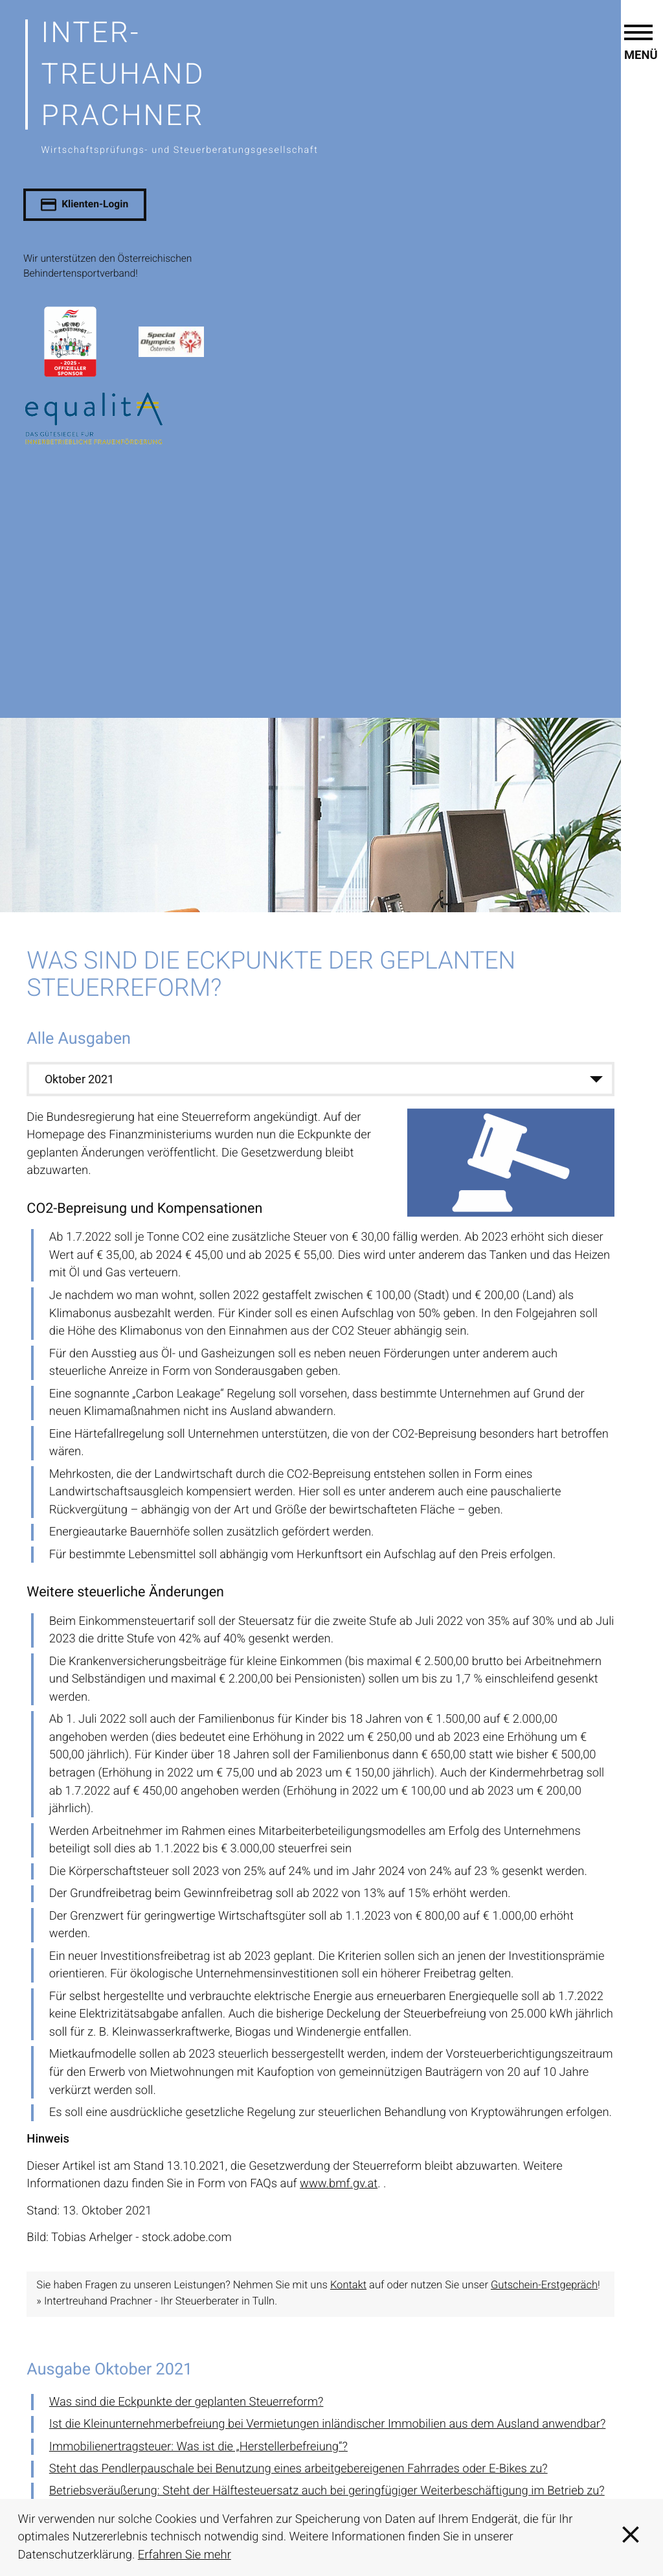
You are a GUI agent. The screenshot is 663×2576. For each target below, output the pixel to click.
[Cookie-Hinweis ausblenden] (631, 2537)
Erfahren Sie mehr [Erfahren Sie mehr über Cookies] (184, 2555)
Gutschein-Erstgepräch (544, 2285)
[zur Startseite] (340, 85)
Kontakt (348, 2285)
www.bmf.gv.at (338, 2184)
